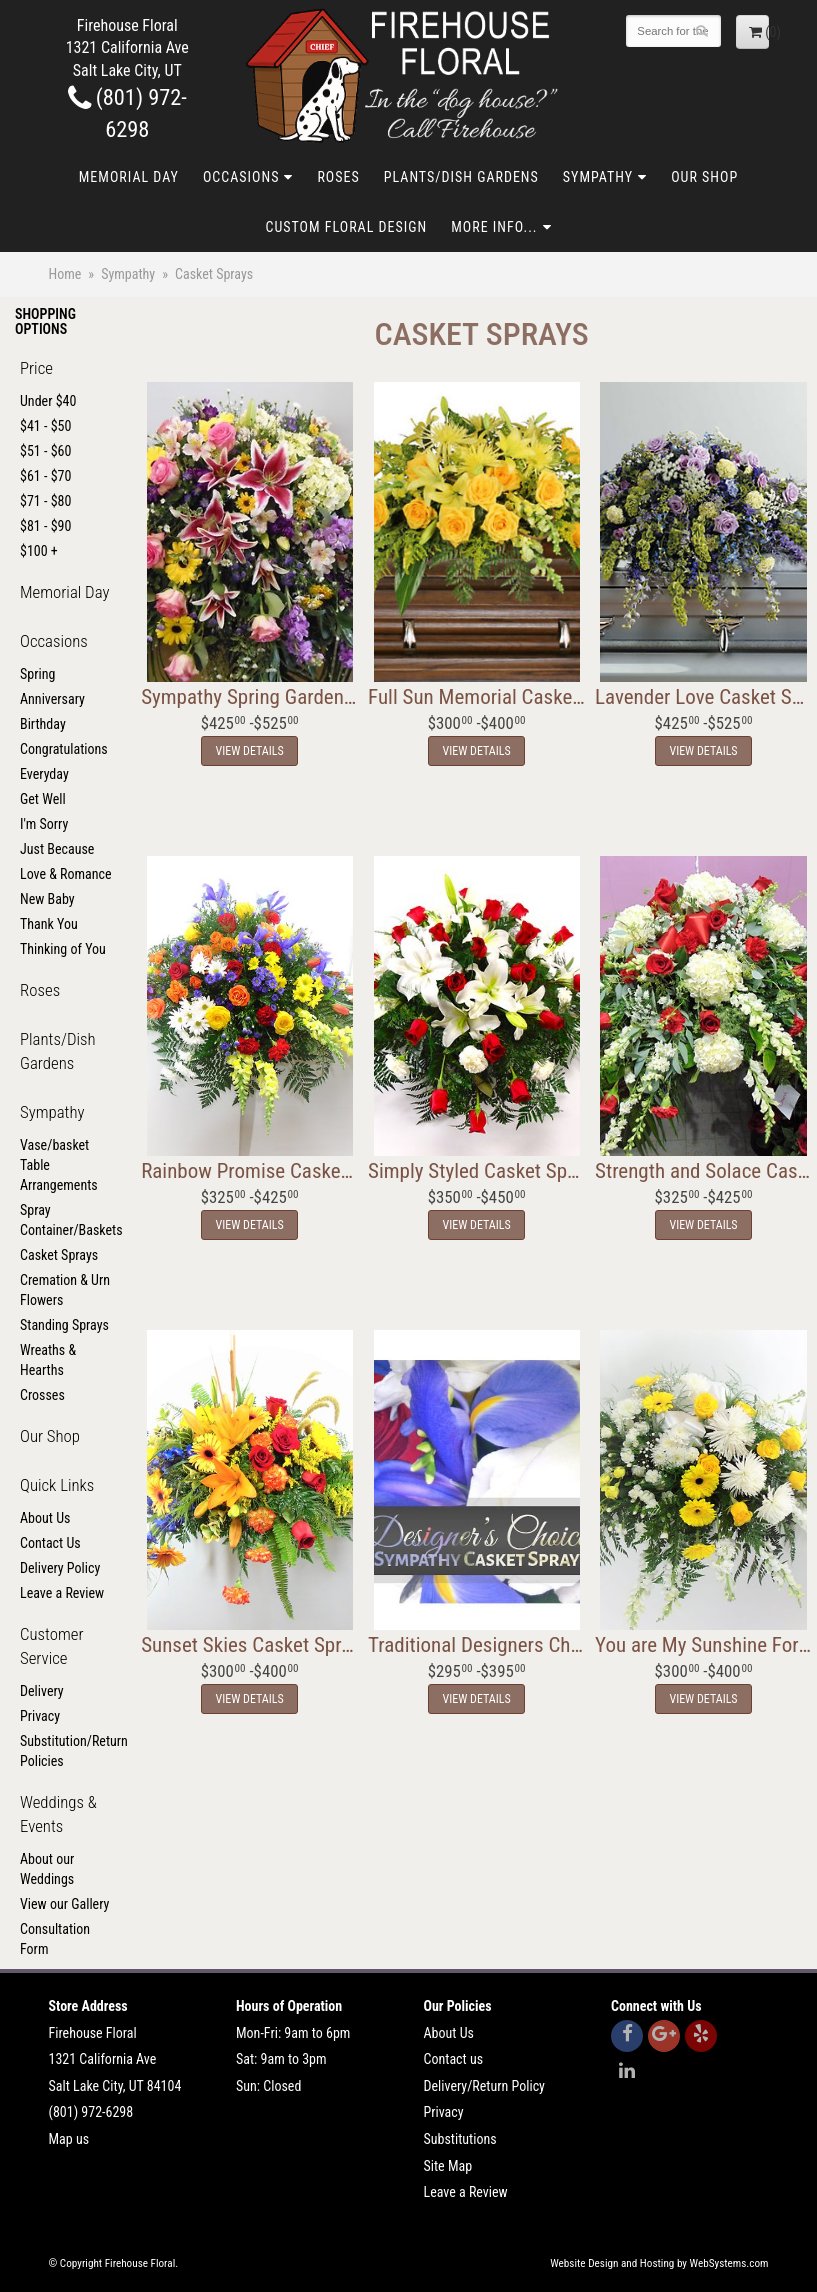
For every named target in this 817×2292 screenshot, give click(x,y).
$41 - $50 (45, 426)
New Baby (47, 899)
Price (36, 368)
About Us (45, 1518)
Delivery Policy (60, 1568)
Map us (69, 2139)
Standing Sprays (64, 1325)
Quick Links (57, 1485)
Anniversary (52, 699)
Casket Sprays (59, 1255)
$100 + (39, 551)
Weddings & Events (58, 1814)
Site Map (448, 2166)
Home (65, 274)
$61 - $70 (45, 476)
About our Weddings (47, 1869)
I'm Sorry (44, 824)
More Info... (494, 227)
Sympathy (598, 177)
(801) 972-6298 (91, 2112)
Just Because (57, 849)
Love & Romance (66, 874)
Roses (338, 177)
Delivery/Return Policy (484, 2086)
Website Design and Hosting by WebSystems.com (659, 2263)
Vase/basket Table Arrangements (59, 1165)
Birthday (43, 724)
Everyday (44, 774)
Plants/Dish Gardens (461, 177)
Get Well (43, 799)
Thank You (49, 924)
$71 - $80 (45, 501)
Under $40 (48, 401)
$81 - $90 (45, 526)
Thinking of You (63, 949)
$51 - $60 (45, 451)
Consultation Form (55, 1939)
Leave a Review (62, 1593)
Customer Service (52, 1646)
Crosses (42, 1395)
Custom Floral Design (346, 227)
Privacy (40, 1716)
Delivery (42, 1691)
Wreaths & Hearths (48, 1360)
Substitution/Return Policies (68, 1751)
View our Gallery (64, 1904)
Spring (37, 674)
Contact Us (50, 1543)
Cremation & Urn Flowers (65, 1290)
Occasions (241, 177)
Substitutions (460, 2139)
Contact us (454, 2059)
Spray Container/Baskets (68, 1220)
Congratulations (64, 749)
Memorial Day (129, 177)
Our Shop (704, 177)
